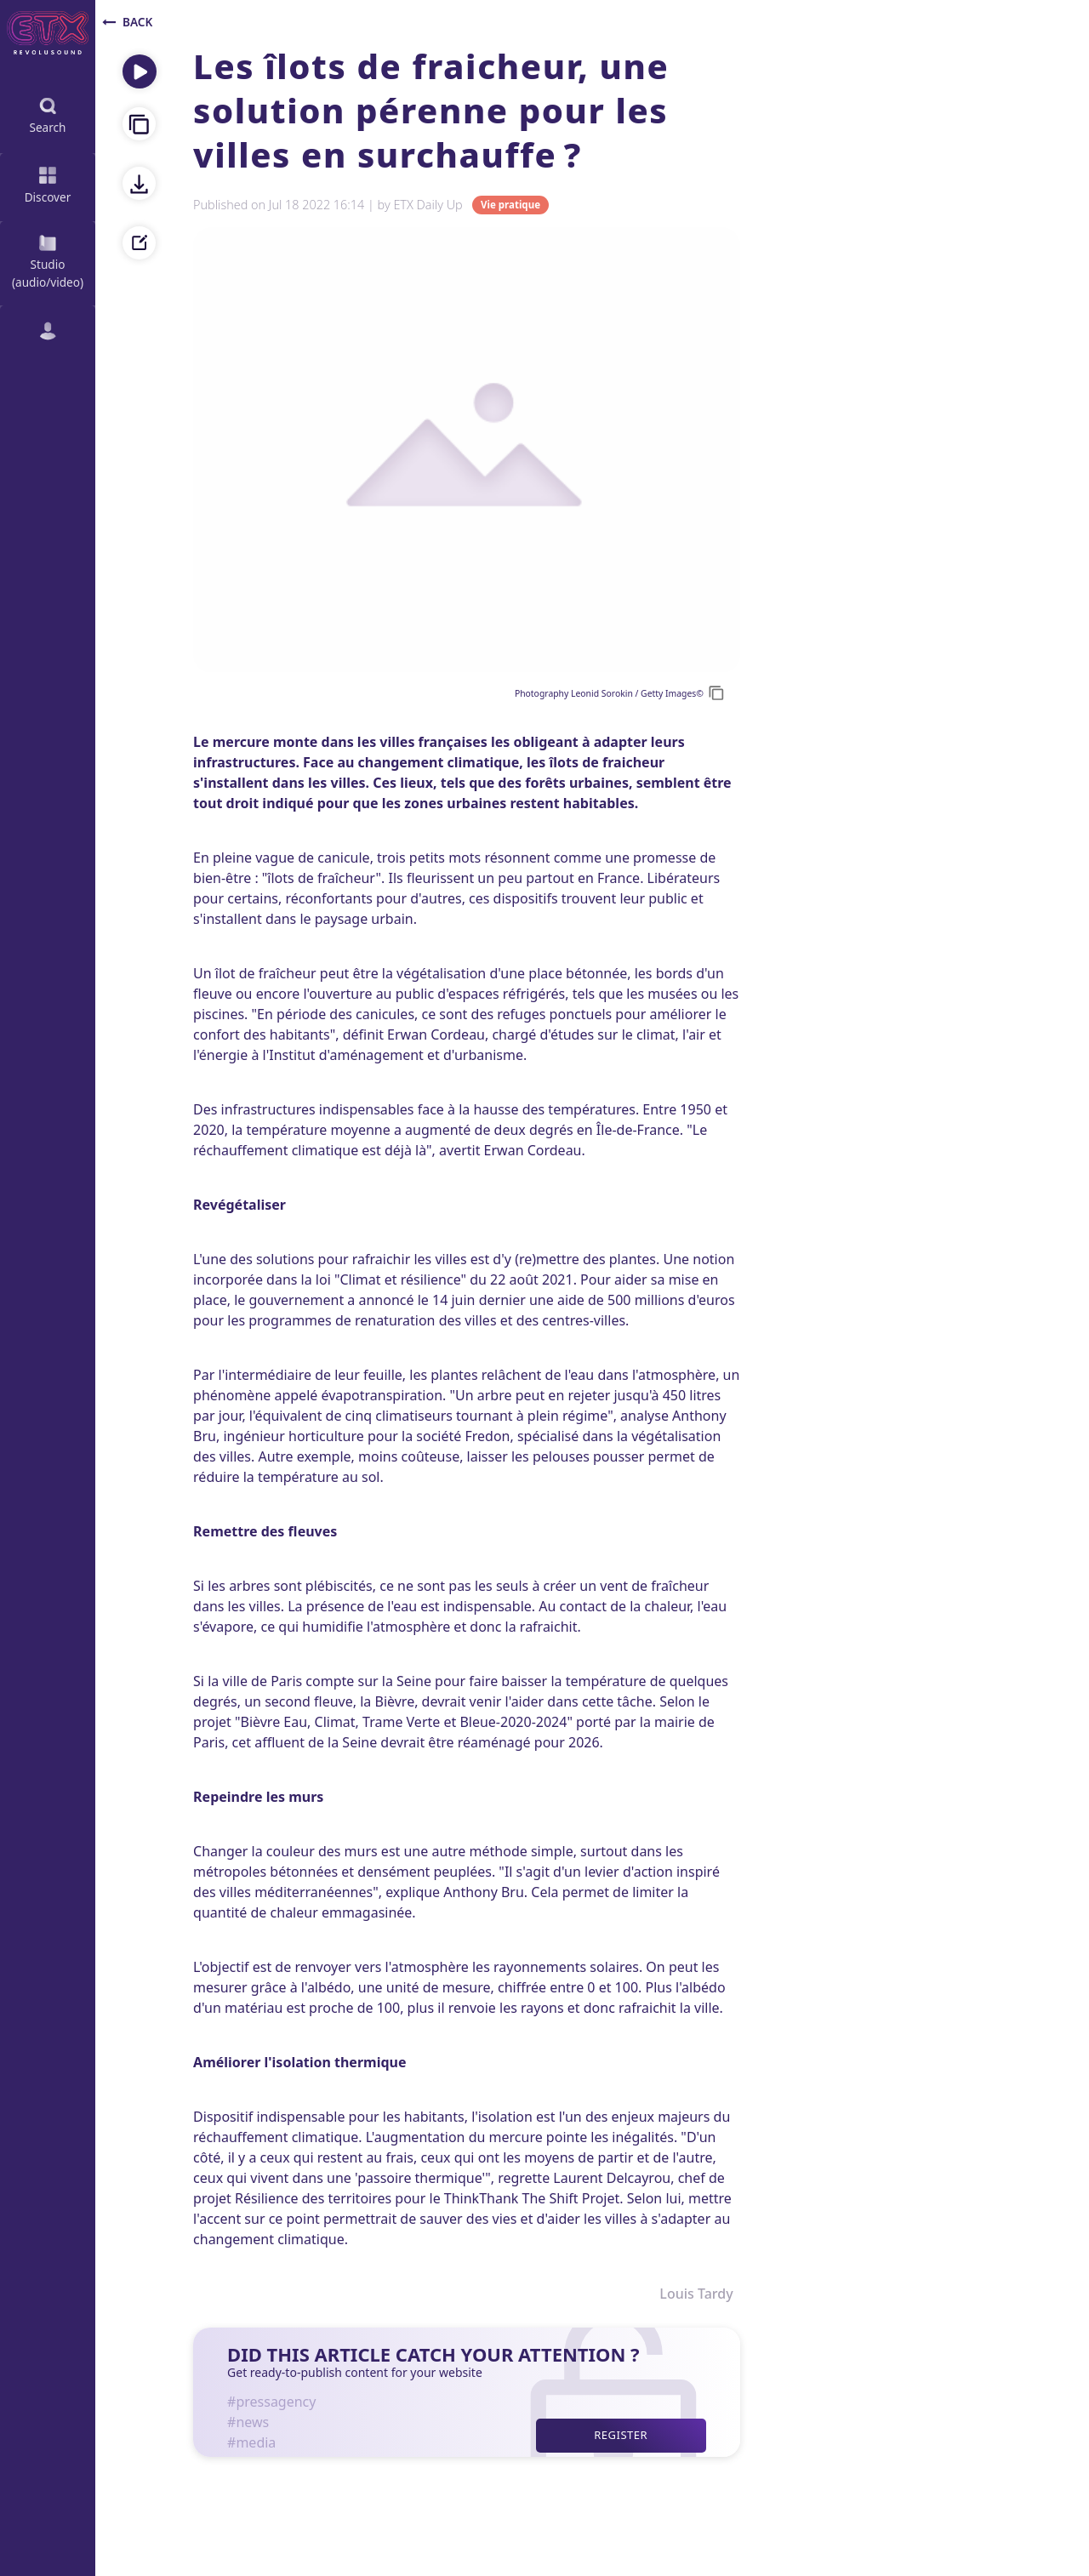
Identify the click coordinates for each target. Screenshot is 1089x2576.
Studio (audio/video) (47, 260)
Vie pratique (510, 205)
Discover (48, 183)
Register (620, 2434)
